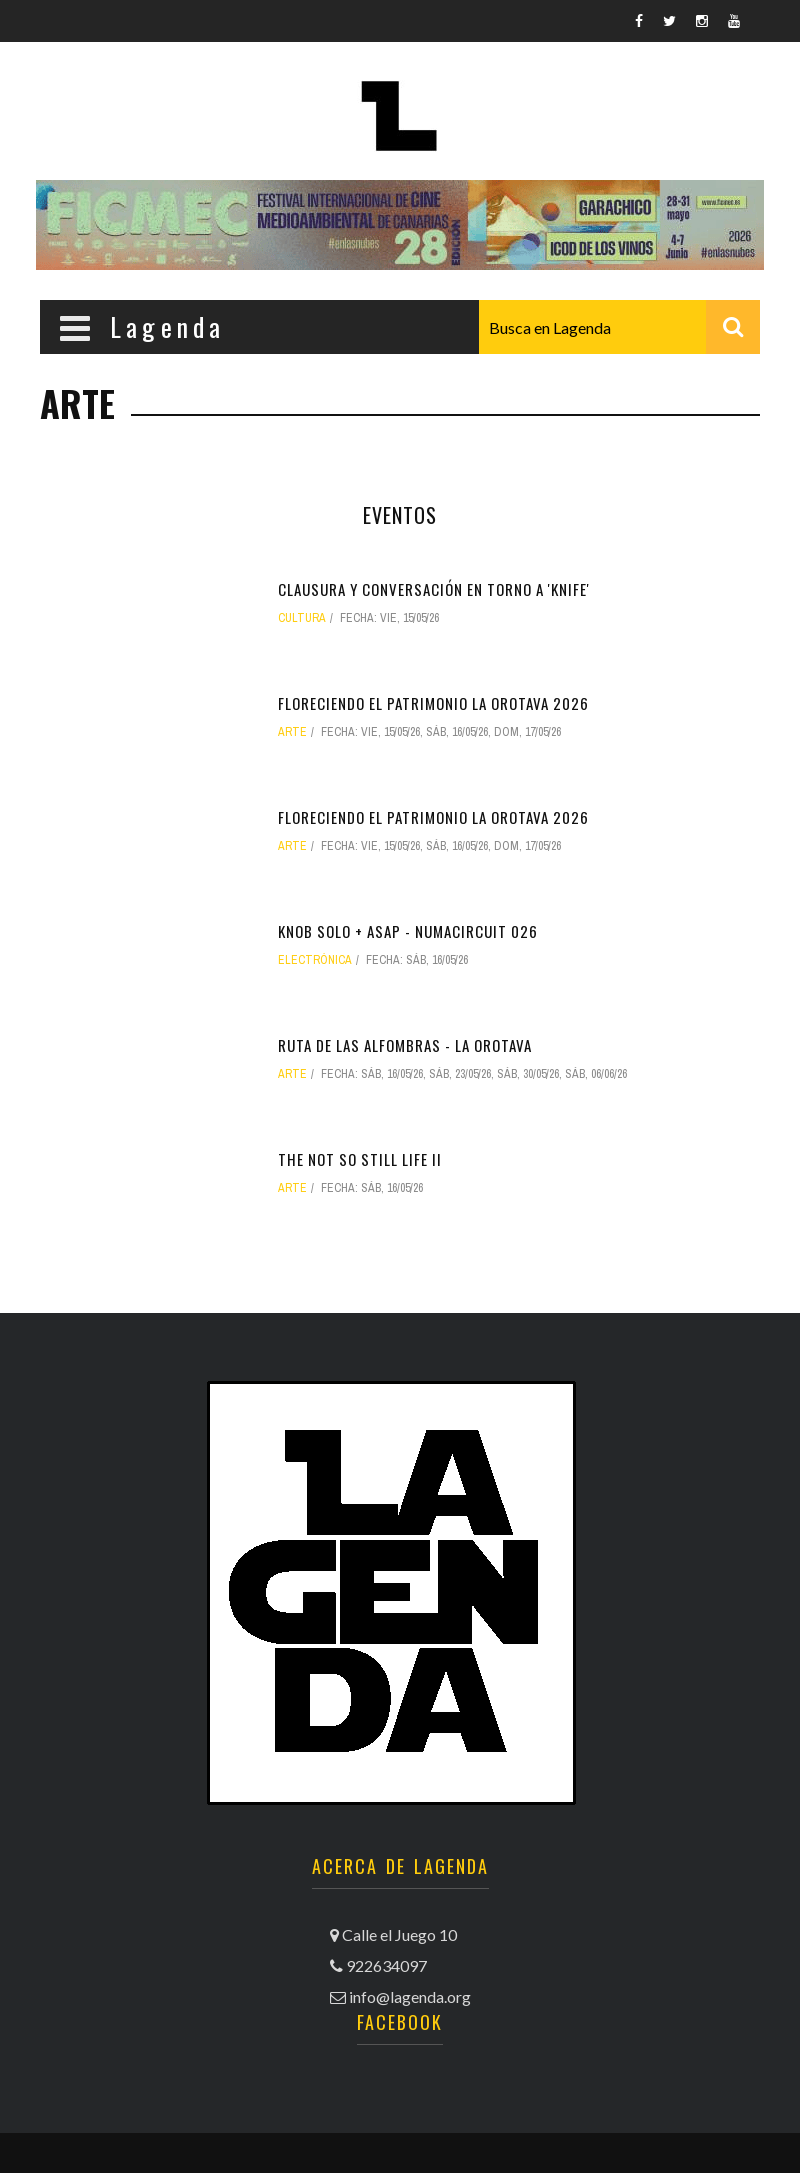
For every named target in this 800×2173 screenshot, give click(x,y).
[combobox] (619, 327)
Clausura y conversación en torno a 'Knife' (434, 589)
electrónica (315, 960)
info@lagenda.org (410, 1996)
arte (292, 732)
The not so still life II (360, 1159)
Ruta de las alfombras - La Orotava (405, 1045)
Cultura (302, 618)
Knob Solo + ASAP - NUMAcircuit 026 (408, 931)
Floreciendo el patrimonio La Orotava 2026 (433, 703)
